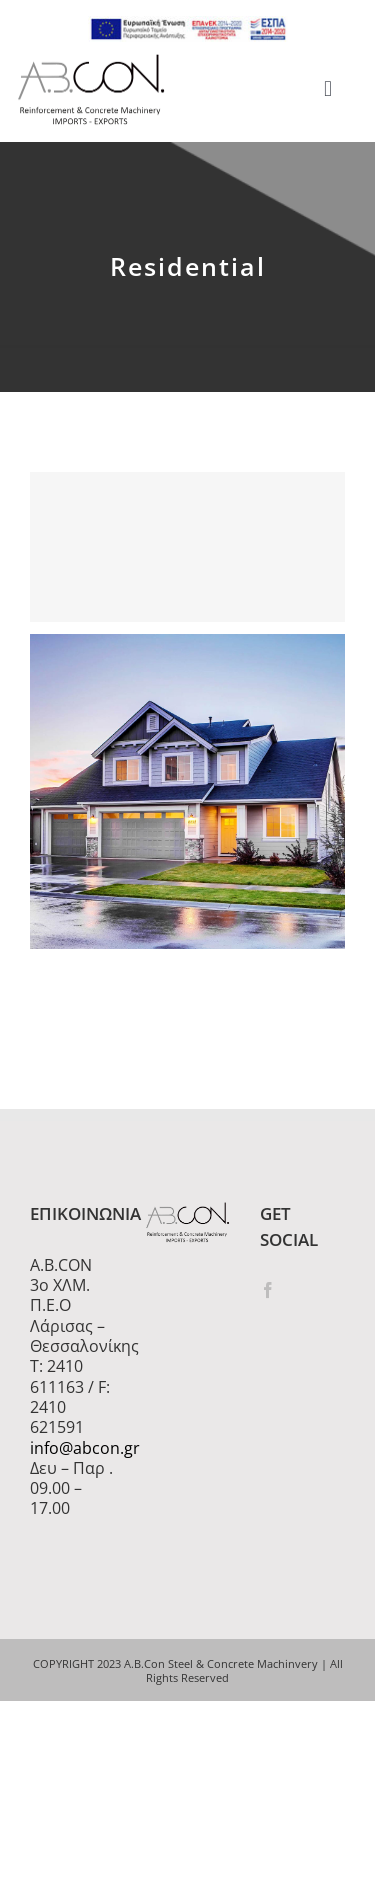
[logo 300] (91, 60)
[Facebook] (268, 1290)
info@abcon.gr (72, 1448)
